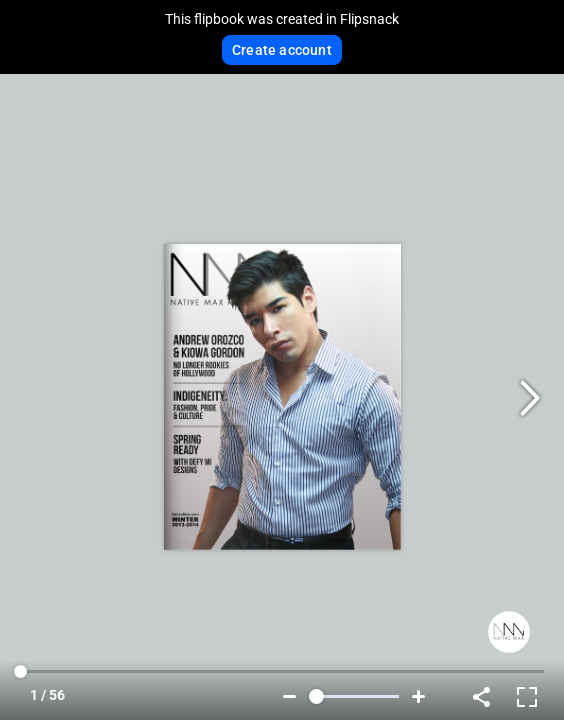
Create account (282, 50)
